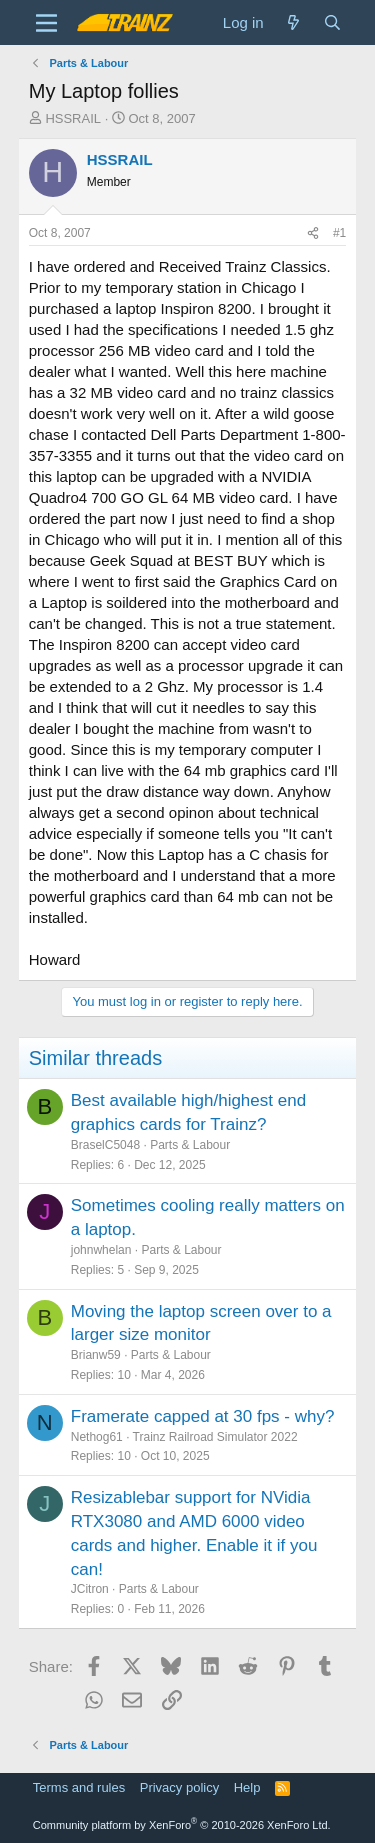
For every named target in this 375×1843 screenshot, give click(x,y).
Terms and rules (79, 1787)
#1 (339, 233)
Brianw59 (96, 1355)
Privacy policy (179, 1787)
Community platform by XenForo (182, 1825)
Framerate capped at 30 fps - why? (203, 1416)
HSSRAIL (73, 118)
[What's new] (293, 22)
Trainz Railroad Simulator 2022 (215, 1437)
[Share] (313, 233)
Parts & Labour (190, 1145)
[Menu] (46, 23)
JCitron (90, 1589)
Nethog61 (97, 1437)
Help (247, 1787)
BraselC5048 (105, 1145)
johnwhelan (101, 1250)
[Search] (332, 22)
